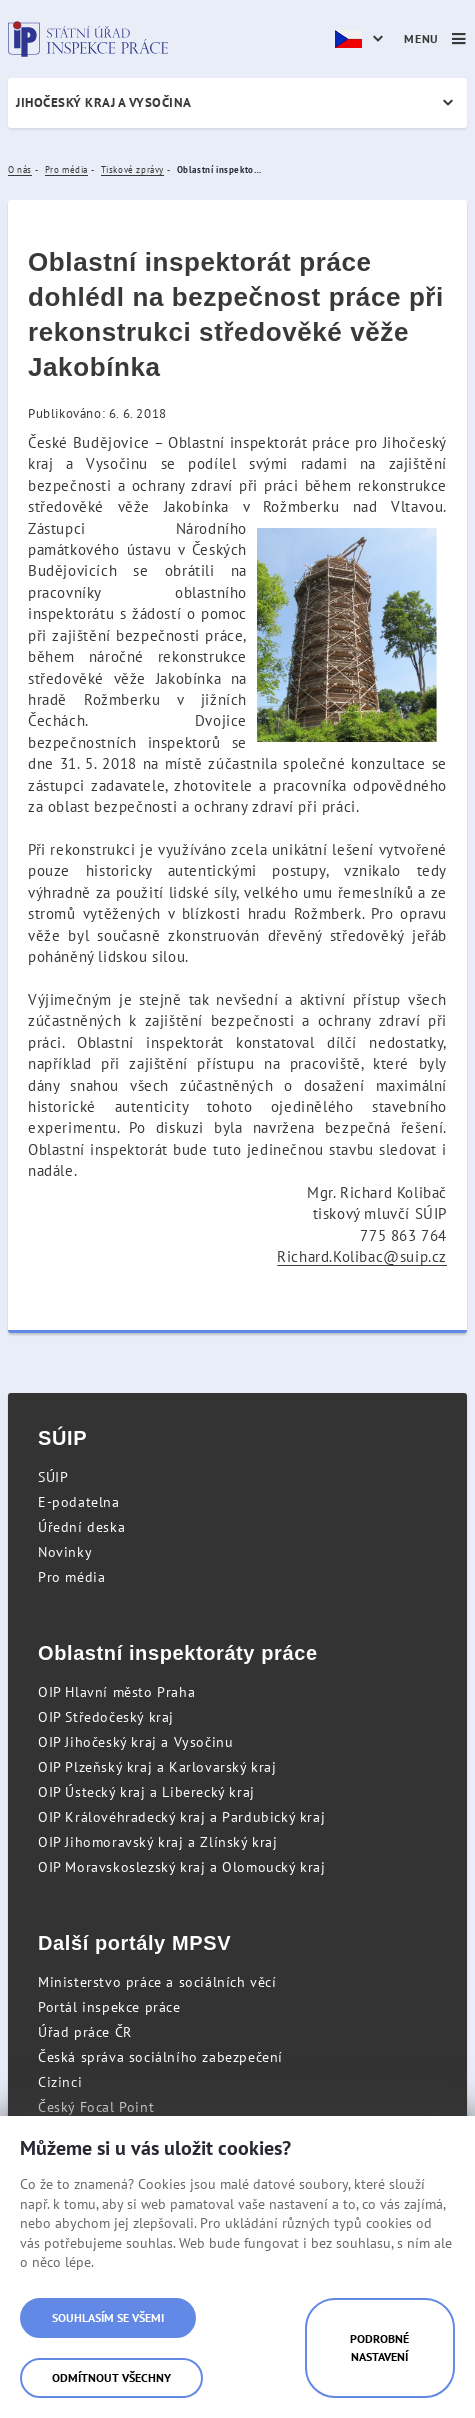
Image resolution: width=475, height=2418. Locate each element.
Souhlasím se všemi (108, 2317)
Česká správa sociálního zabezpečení (160, 2057)
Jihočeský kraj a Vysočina (104, 102)
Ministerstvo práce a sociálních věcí (157, 1982)
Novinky (65, 1552)
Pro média (71, 1577)
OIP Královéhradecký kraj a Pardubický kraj (181, 1817)
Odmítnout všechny (111, 2377)
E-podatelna (79, 1502)
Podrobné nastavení (379, 2347)
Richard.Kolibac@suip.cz (362, 1256)
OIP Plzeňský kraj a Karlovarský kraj (157, 1767)
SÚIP (53, 1477)
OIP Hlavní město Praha (116, 1692)
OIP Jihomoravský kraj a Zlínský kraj (158, 1842)
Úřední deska (81, 1527)
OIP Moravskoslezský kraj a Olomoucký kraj (182, 1867)
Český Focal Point (96, 2107)
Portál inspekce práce (109, 2007)
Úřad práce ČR (85, 2032)
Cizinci (60, 2082)
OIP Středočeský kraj (106, 1717)
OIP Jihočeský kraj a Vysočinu (135, 1742)
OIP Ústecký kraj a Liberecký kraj (146, 1792)
